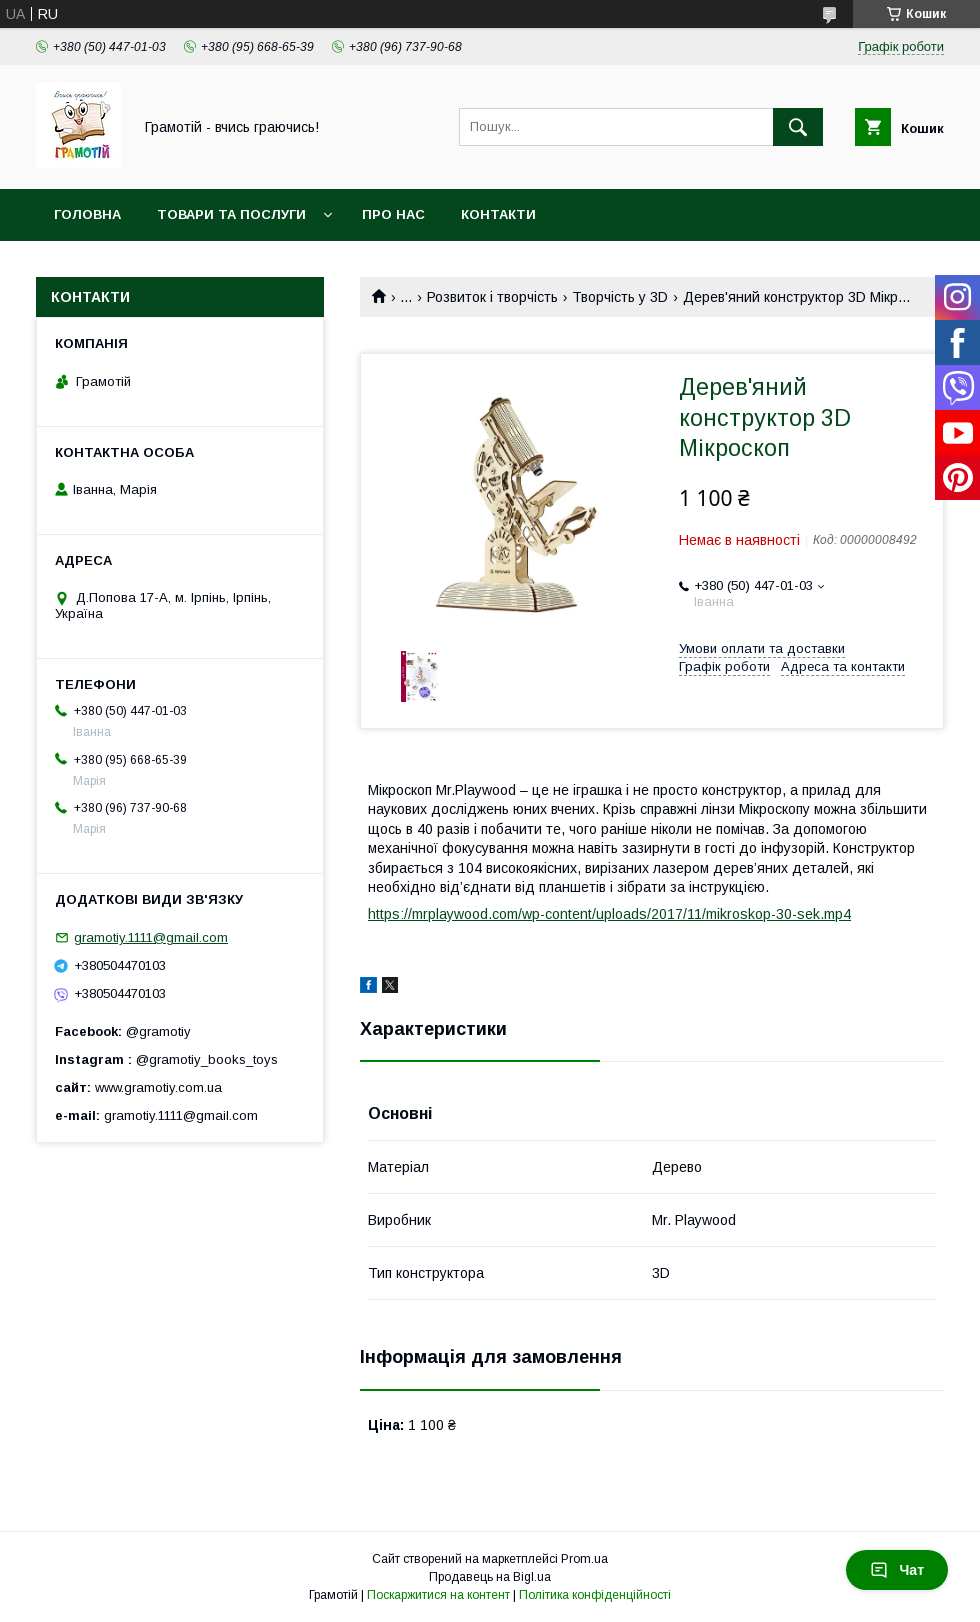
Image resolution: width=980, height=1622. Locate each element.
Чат (897, 1570)
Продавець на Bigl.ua (490, 1577)
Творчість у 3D (620, 297)
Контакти (498, 214)
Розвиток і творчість (492, 297)
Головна (87, 214)
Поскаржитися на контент (438, 1595)
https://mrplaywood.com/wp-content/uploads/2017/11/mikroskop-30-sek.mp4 (609, 914)
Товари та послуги (231, 214)
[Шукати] (798, 127)
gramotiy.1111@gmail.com (151, 937)
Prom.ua (584, 1559)
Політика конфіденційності (595, 1595)
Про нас (393, 214)
